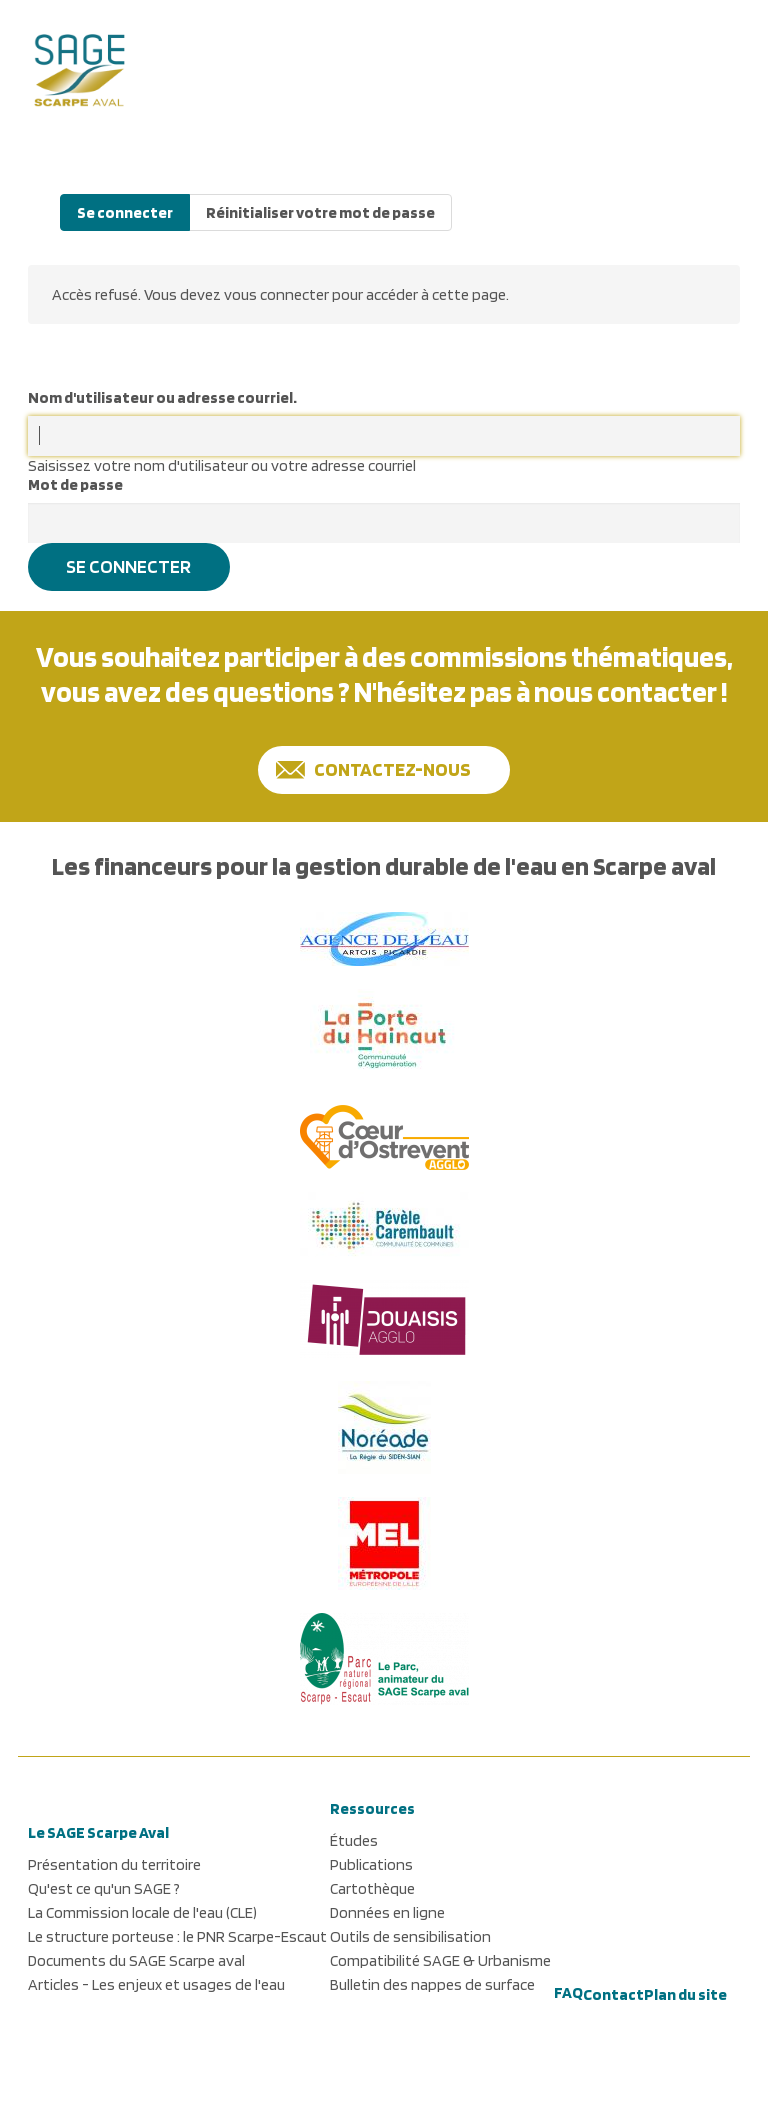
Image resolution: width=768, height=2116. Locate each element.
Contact (613, 1994)
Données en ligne (387, 1912)
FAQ (568, 1992)
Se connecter (125, 212)
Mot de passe (75, 484)
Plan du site (685, 1994)
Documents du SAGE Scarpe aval (136, 1960)
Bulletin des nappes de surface (432, 1984)
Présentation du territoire (114, 1864)
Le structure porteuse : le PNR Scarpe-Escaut (177, 1936)
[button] (715, 65)
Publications (371, 1864)
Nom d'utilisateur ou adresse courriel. (162, 397)
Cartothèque (372, 1888)
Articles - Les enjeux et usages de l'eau (156, 1984)
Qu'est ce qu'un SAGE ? (104, 1888)
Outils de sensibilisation (410, 1936)
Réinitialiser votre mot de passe (320, 212)
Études (354, 1840)
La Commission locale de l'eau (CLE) (142, 1912)
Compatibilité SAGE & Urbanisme (440, 1960)
